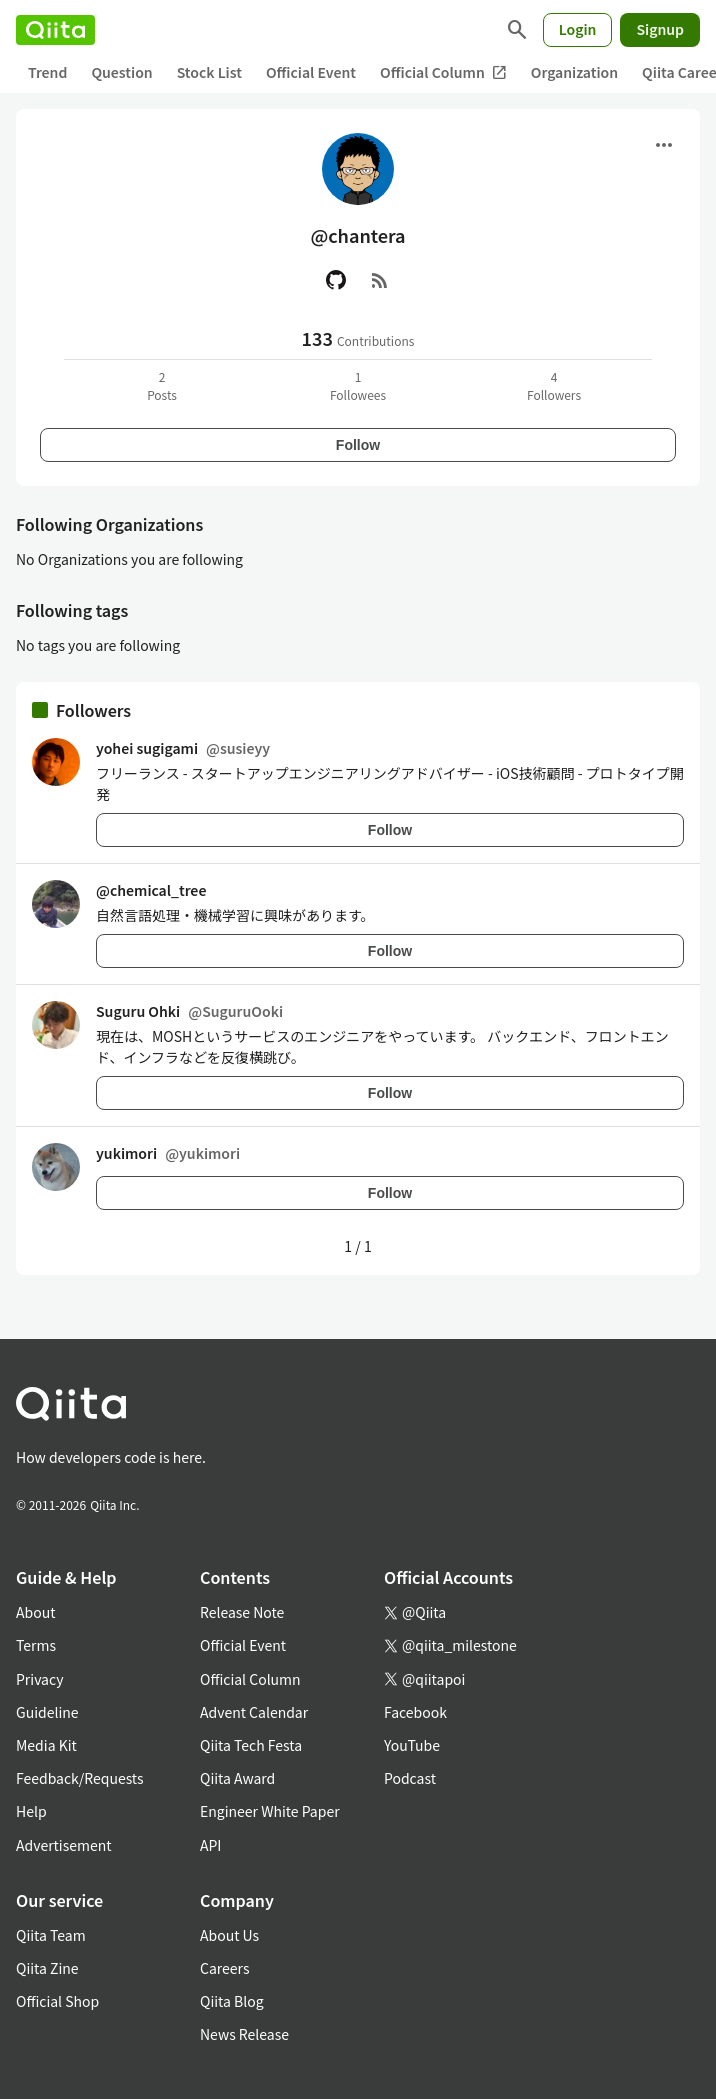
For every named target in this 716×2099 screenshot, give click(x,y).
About (35, 1612)
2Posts (162, 385)
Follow (358, 445)
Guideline (47, 1712)
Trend (47, 72)
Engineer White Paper (270, 1811)
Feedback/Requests (80, 1778)
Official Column (443, 72)
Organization (574, 72)
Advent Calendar (254, 1712)
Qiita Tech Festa (251, 1745)
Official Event (311, 72)
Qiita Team (51, 1935)
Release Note (242, 1612)
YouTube (412, 1745)
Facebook (415, 1712)
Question (121, 72)
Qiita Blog (232, 2001)
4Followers (554, 385)
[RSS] (380, 280)
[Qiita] (55, 30)
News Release (244, 2034)
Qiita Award (237, 1778)
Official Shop (57, 2001)
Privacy (39, 1679)
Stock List (209, 72)
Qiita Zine (47, 1968)
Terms (36, 1645)
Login (578, 29)
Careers (224, 1968)
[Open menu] (664, 145)
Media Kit (46, 1745)
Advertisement (64, 1845)
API (210, 1845)
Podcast (410, 1778)
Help (31, 1811)
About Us (229, 1935)
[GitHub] (336, 280)
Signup (660, 29)
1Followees (358, 385)
